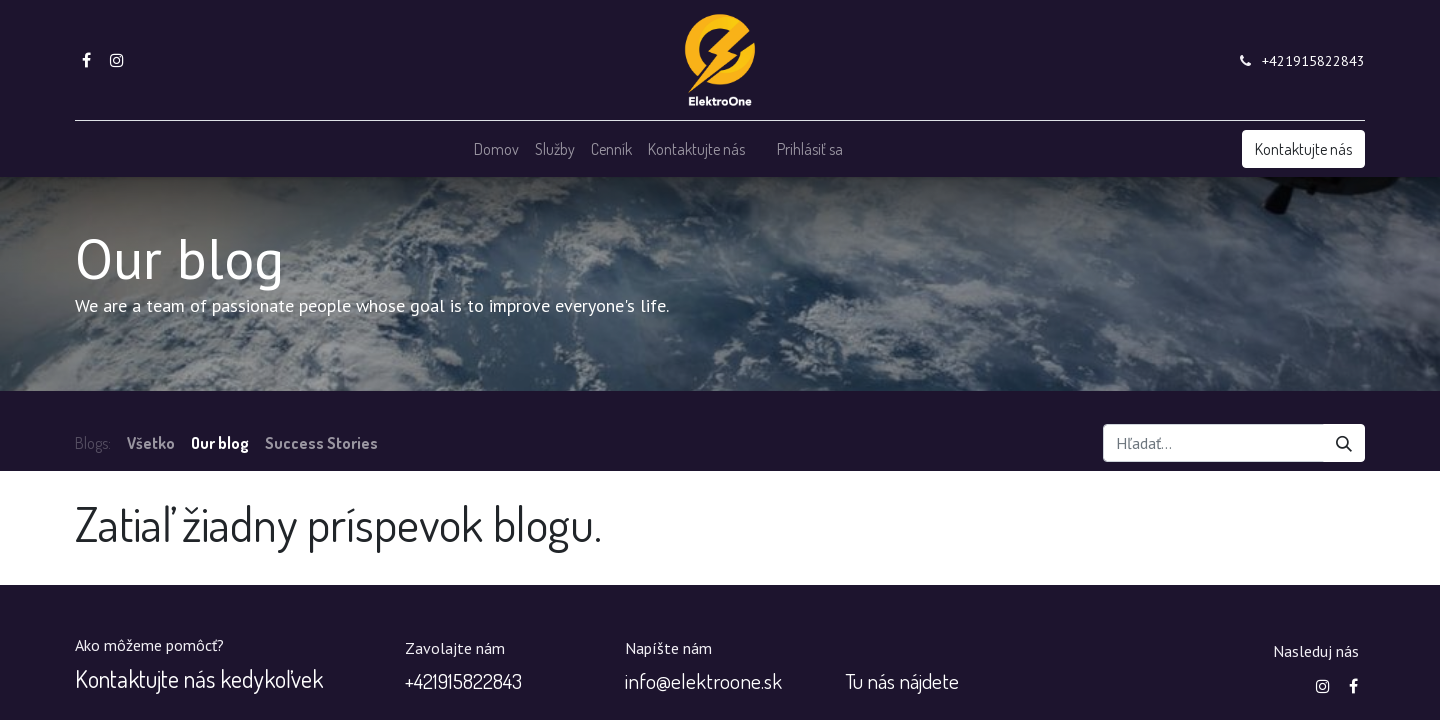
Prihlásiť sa (810, 149)
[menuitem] (496, 149)
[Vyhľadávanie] (1344, 443)
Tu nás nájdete (902, 680)
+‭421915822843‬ (463, 680)
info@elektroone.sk (703, 680)
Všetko (151, 443)
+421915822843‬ (1313, 61)
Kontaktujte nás (1303, 149)
